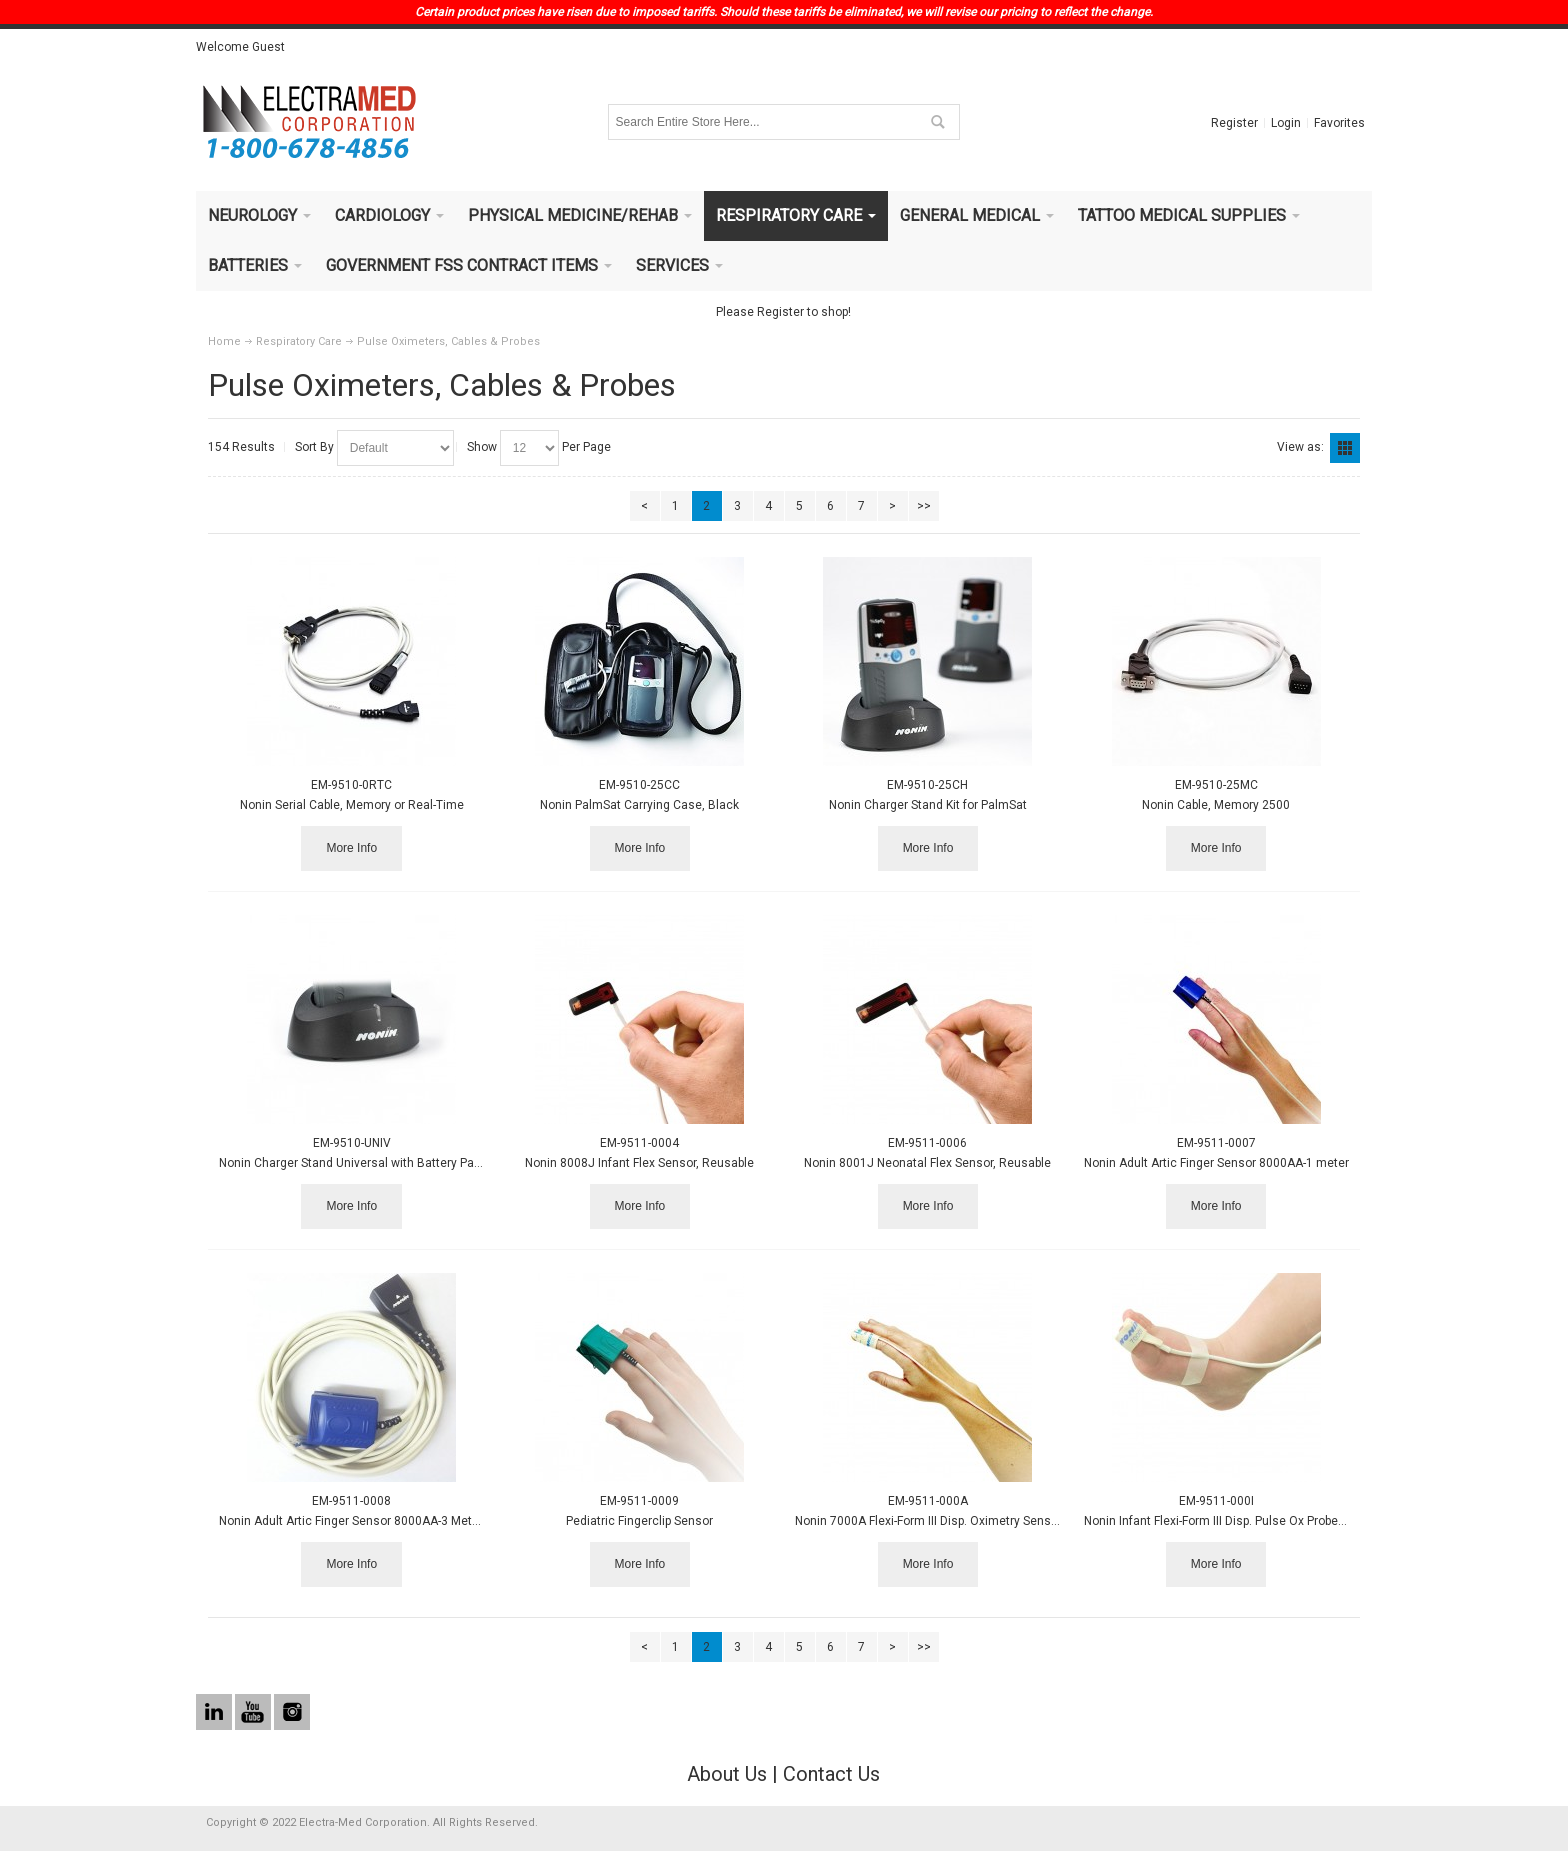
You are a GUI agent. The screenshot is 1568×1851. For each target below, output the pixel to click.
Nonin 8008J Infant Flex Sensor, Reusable (639, 1163)
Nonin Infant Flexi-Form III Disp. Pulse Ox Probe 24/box (1231, 1521)
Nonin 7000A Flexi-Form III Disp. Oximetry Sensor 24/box (949, 1521)
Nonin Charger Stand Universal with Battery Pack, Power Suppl (389, 1163)
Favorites (1339, 123)
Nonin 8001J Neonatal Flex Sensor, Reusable (927, 1163)
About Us (727, 1774)
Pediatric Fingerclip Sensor (639, 1521)
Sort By (314, 447)
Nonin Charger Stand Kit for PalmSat (928, 805)
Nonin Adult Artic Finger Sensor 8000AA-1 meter (1216, 1163)
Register (1234, 123)
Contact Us (831, 1774)
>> (924, 506)
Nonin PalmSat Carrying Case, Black (639, 805)
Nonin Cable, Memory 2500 (1216, 805)
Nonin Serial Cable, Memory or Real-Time (352, 805)
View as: (1300, 447)
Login (1286, 123)
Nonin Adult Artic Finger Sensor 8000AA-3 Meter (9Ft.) (366, 1521)
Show (482, 447)
